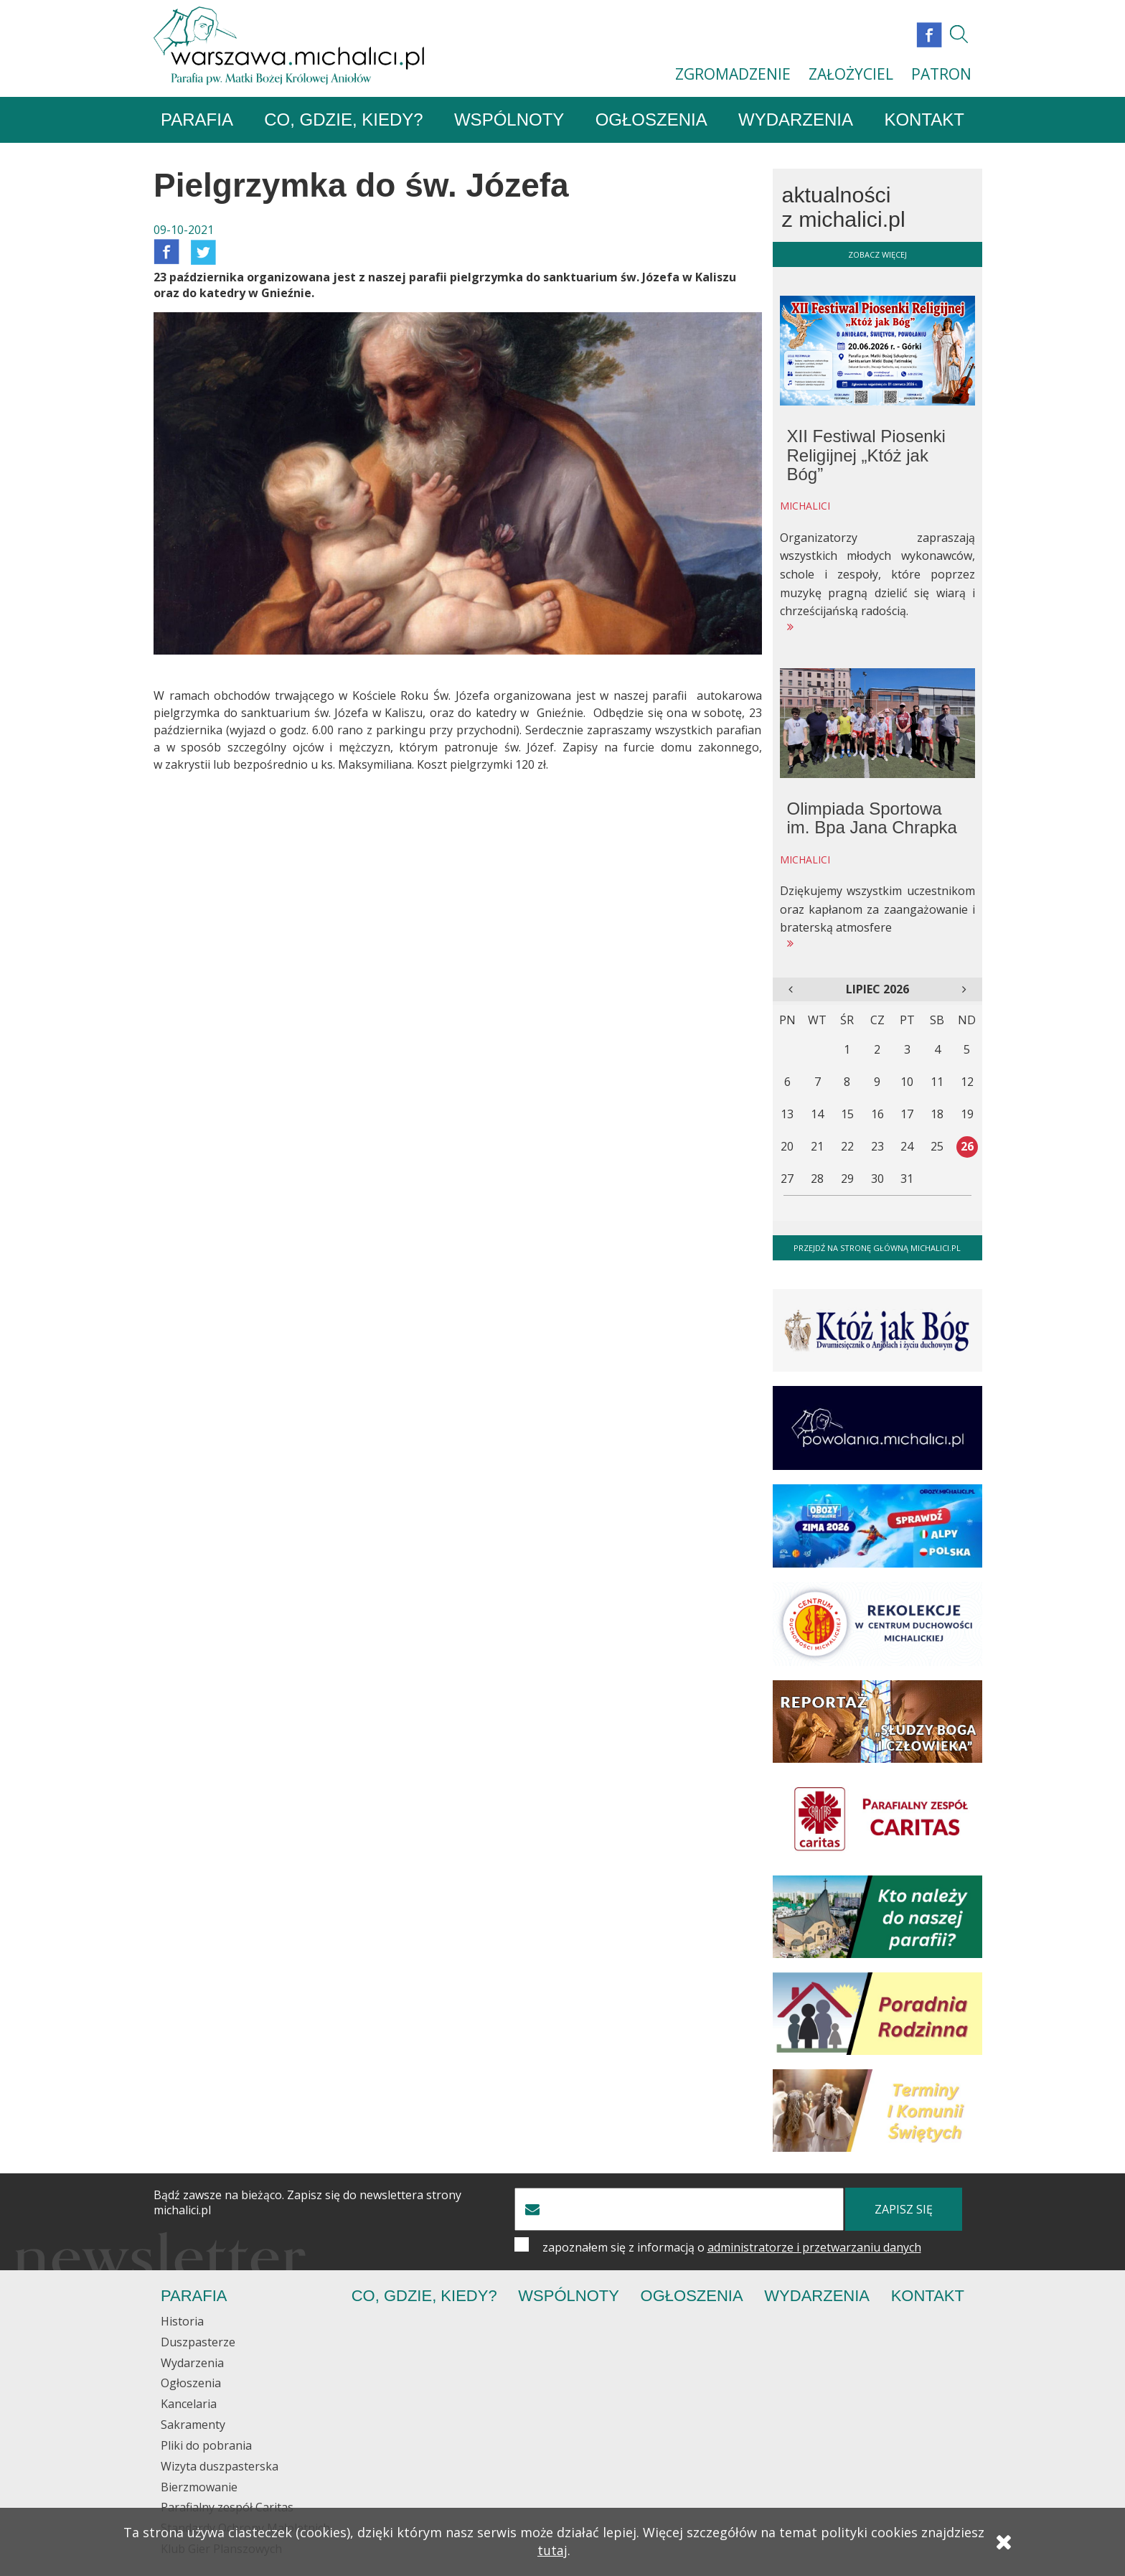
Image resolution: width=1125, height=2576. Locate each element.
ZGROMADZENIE (733, 74)
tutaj (552, 2552)
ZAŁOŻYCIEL (851, 74)
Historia (182, 2322)
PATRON (941, 74)
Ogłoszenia (651, 120)
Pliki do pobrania (206, 2446)
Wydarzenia (795, 120)
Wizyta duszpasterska (219, 2467)
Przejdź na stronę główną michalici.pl (877, 1248)
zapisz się (904, 2210)
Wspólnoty (509, 120)
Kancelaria (189, 2404)
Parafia (197, 120)
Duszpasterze (198, 2343)
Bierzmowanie (199, 2488)
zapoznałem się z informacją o (731, 2248)
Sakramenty (193, 2425)
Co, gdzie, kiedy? (343, 120)
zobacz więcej (877, 255)
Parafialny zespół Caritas (227, 2508)
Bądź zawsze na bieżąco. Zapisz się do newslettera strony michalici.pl (307, 2203)
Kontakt (924, 120)
